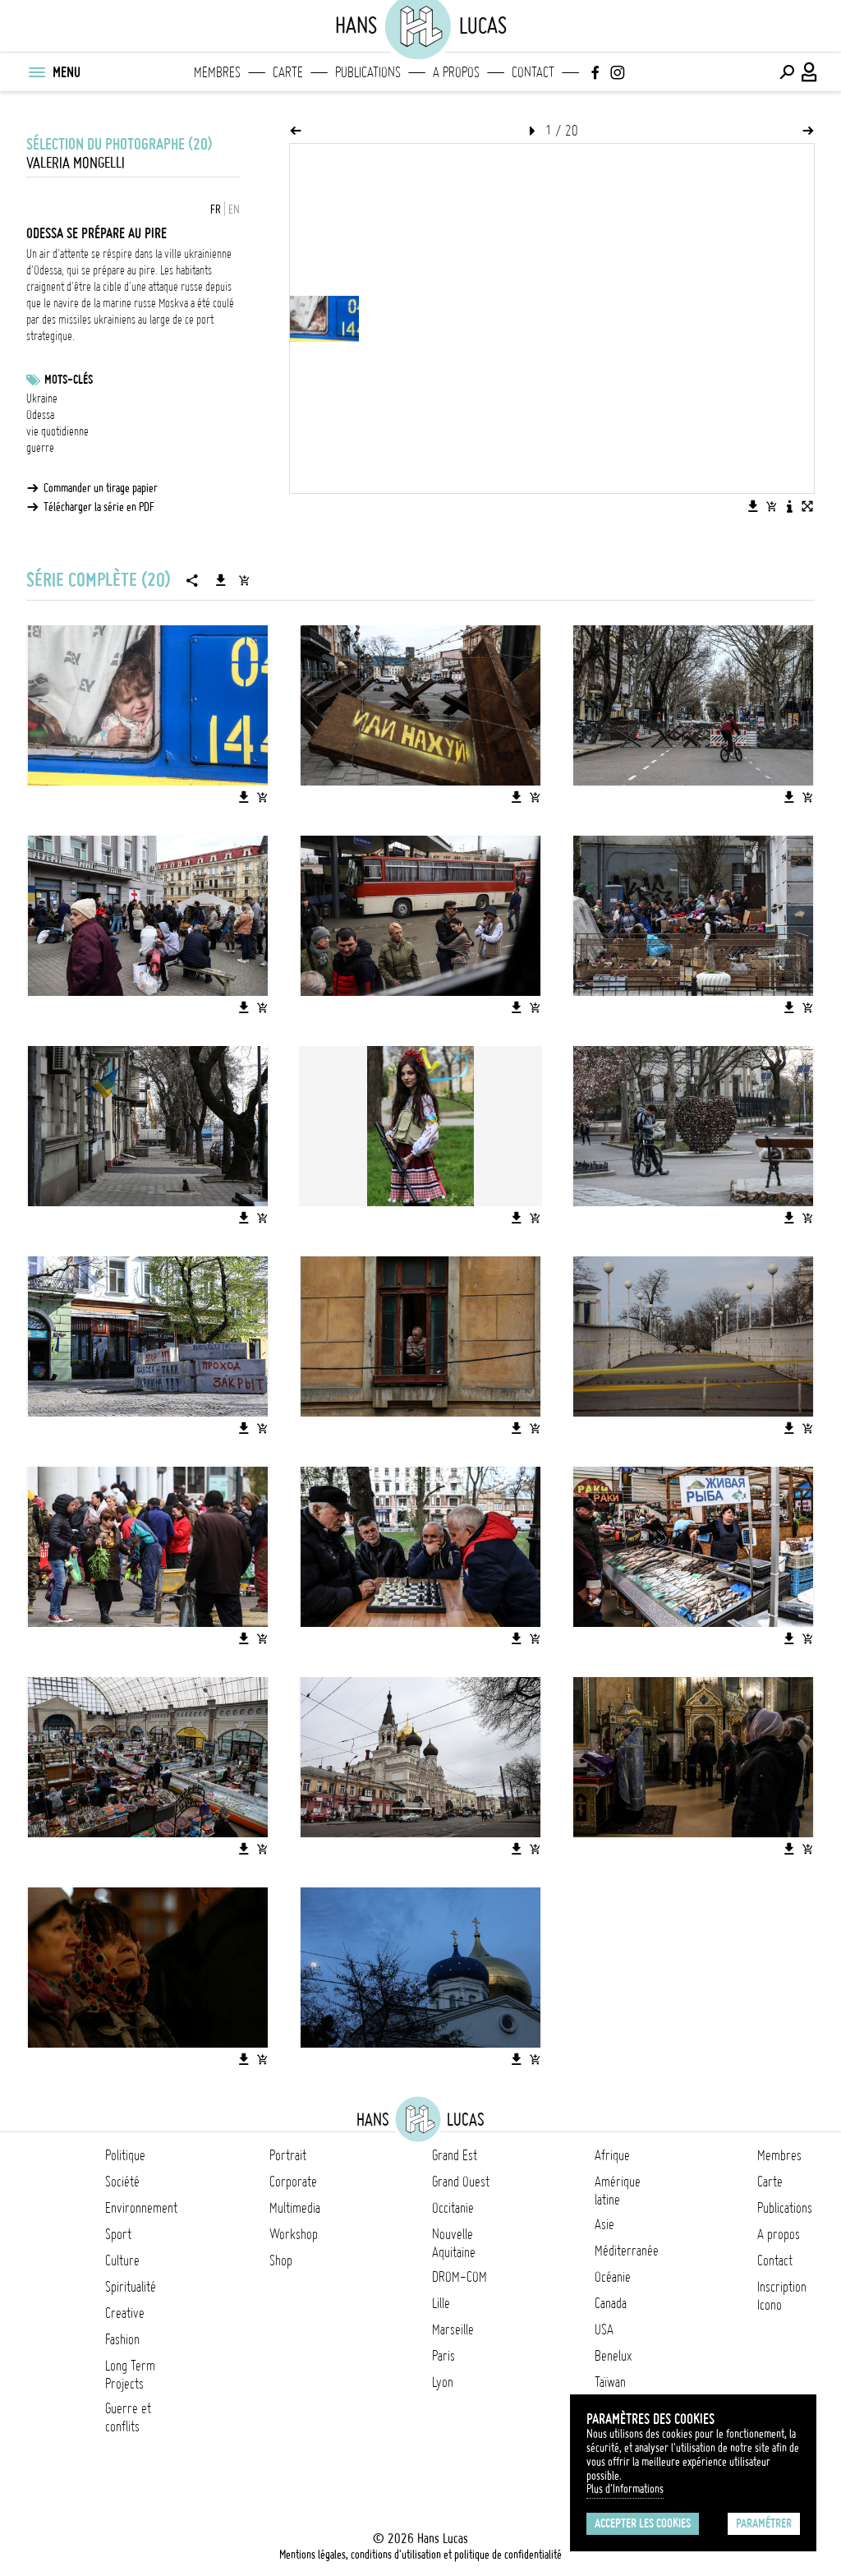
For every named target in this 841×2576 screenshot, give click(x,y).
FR (215, 209)
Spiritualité (130, 2287)
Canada (611, 2303)
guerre (40, 447)
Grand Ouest (460, 2181)
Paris (443, 2356)
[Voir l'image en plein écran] (807, 506)
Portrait (287, 2155)
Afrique (612, 2155)
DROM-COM (459, 2277)
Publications (368, 72)
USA (604, 2329)
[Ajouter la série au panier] (244, 580)
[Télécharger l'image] (753, 506)
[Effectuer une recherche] (786, 72)
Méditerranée (627, 2250)
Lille (441, 2303)
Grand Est (454, 2155)
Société (122, 2181)
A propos (456, 72)
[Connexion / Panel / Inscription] (809, 72)
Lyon (442, 2382)
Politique (125, 2155)
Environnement (141, 2208)
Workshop (293, 2234)
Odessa (40, 415)
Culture (122, 2260)
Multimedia (294, 2208)
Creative (125, 2313)
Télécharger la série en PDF (99, 507)
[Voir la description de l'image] (789, 506)
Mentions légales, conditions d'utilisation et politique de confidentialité (420, 2554)
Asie (604, 2224)
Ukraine (41, 398)
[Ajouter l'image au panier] (771, 506)
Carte (288, 72)
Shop (280, 2260)
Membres (217, 72)
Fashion (122, 2339)
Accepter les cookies (643, 2523)
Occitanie (453, 2208)
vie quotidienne (57, 431)
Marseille (453, 2329)
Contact (533, 72)
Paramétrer (764, 2523)
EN (234, 209)
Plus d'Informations (625, 2489)
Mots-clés (68, 379)
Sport (118, 2234)
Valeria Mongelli (75, 163)
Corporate (293, 2181)
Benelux (613, 2356)
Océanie (613, 2277)
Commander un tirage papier (101, 488)
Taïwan (610, 2382)
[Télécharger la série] (221, 580)
